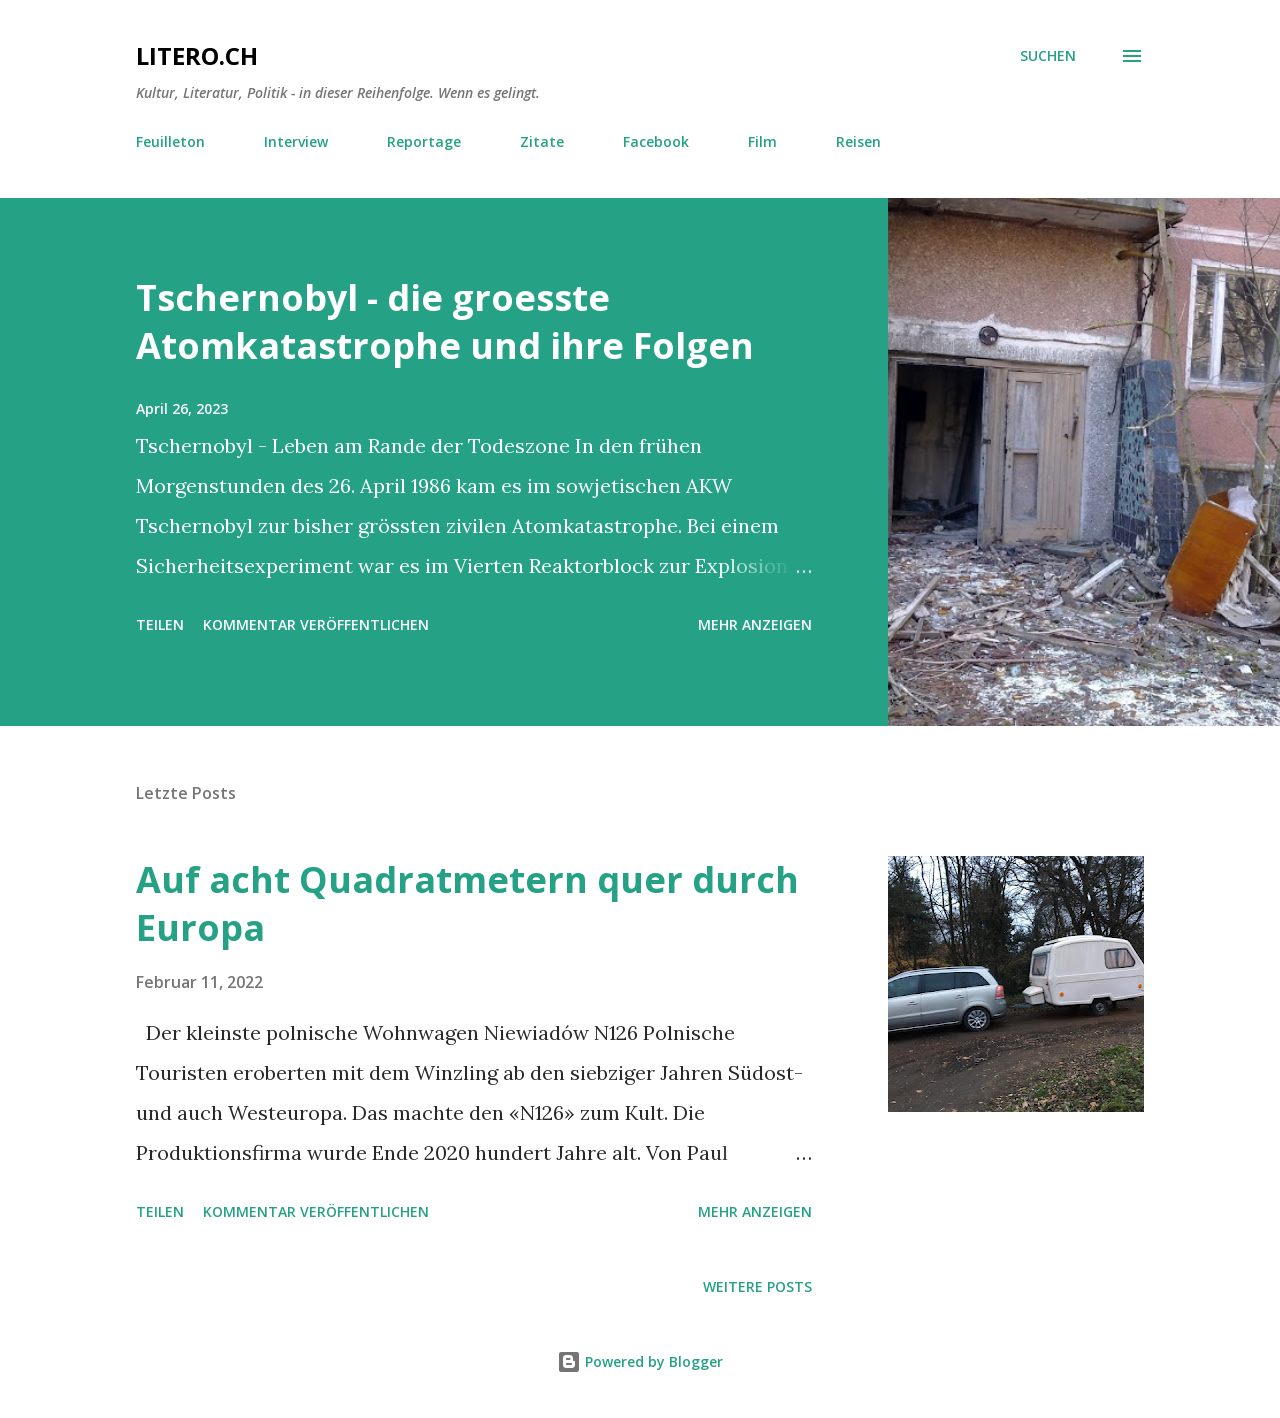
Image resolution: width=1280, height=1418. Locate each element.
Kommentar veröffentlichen (316, 624)
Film (762, 141)
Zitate (542, 141)
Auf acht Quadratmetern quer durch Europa (467, 903)
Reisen (858, 141)
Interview (296, 141)
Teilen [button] (160, 624)
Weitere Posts (757, 1286)
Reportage (424, 141)
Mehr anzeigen (755, 624)
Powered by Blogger (640, 1361)
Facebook (656, 141)
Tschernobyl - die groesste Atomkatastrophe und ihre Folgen (445, 321)
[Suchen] (1048, 56)
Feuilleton (170, 141)
